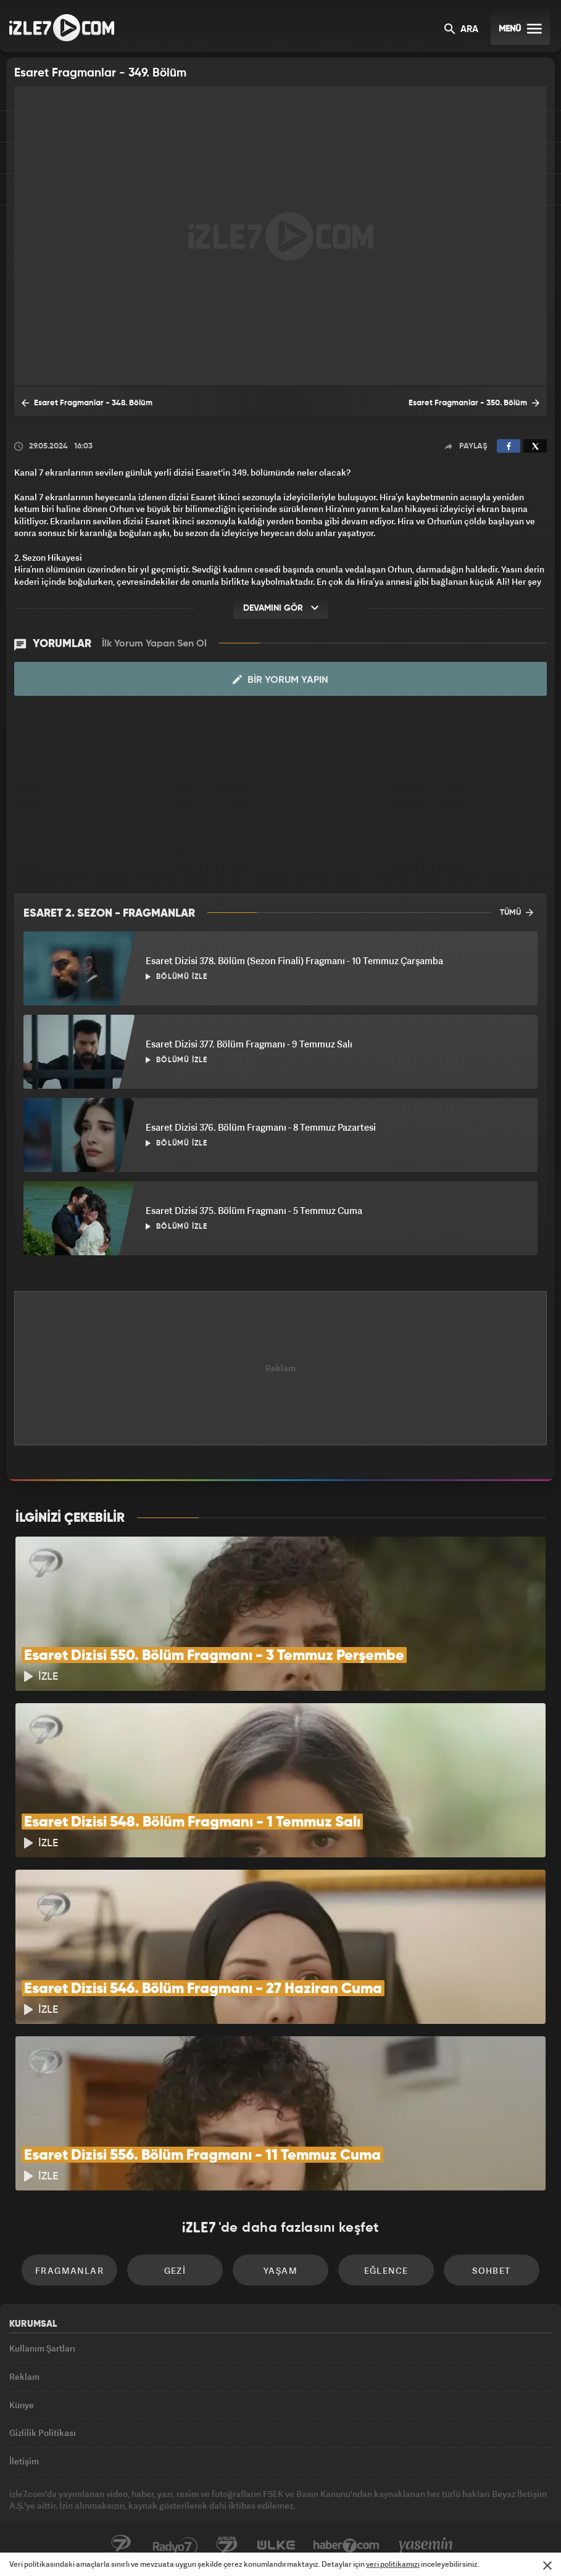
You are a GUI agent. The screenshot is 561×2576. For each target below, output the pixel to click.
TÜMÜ (516, 912)
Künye (21, 2405)
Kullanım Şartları (42, 2348)
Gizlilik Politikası (42, 2432)
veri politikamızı (393, 2564)
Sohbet (491, 2270)
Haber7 (347, 2546)
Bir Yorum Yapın (280, 680)
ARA (461, 29)
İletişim (24, 2461)
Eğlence (386, 2270)
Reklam (24, 2376)
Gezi (175, 2270)
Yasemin (426, 2546)
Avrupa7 (227, 2546)
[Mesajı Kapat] (547, 2565)
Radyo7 (175, 2546)
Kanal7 (121, 2546)
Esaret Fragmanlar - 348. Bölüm (87, 402)
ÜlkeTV (276, 2546)
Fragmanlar (69, 2270)
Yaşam (280, 2270)
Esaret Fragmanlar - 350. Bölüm (474, 402)
